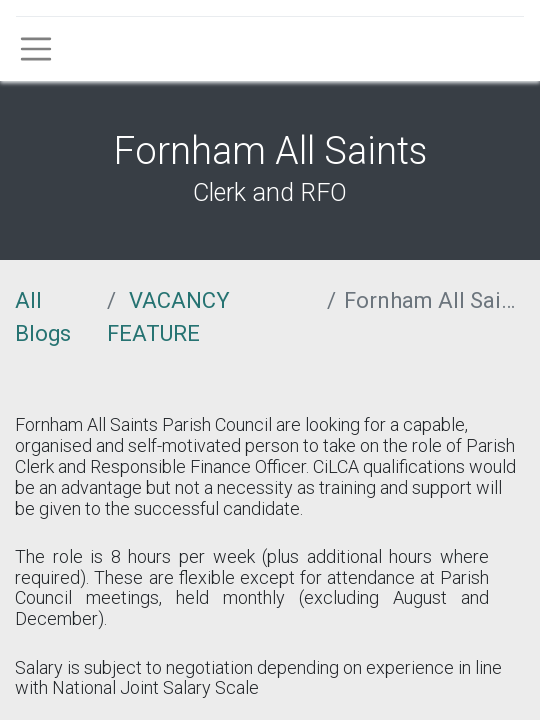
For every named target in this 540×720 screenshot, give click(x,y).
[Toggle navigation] (36, 49)
